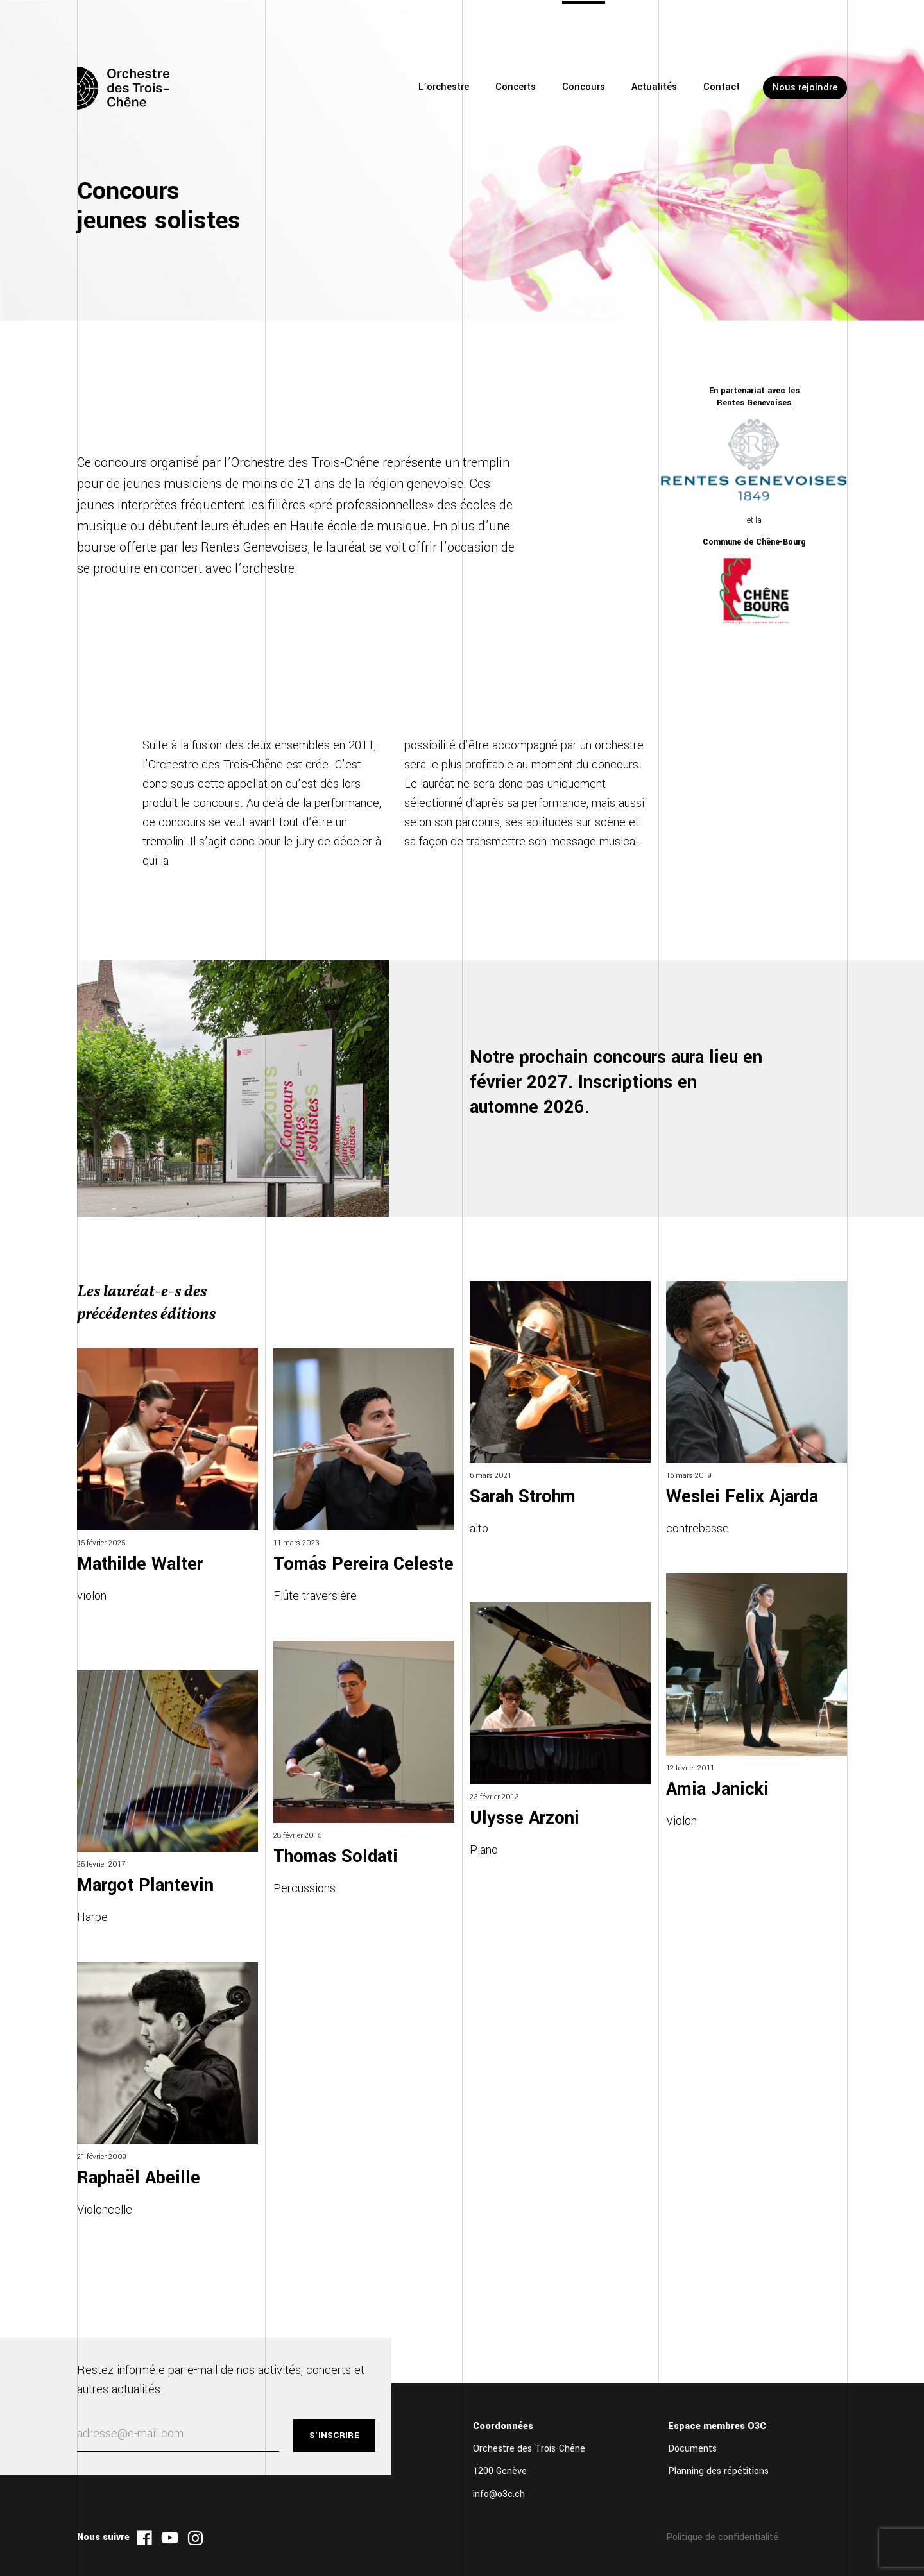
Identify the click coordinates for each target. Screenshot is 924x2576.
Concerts (515, 87)
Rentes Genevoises (754, 403)
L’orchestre (443, 87)
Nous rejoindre (805, 87)
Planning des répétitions (718, 2471)
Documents (692, 2448)
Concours (583, 87)
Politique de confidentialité (722, 2537)
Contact (721, 87)
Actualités (654, 87)
